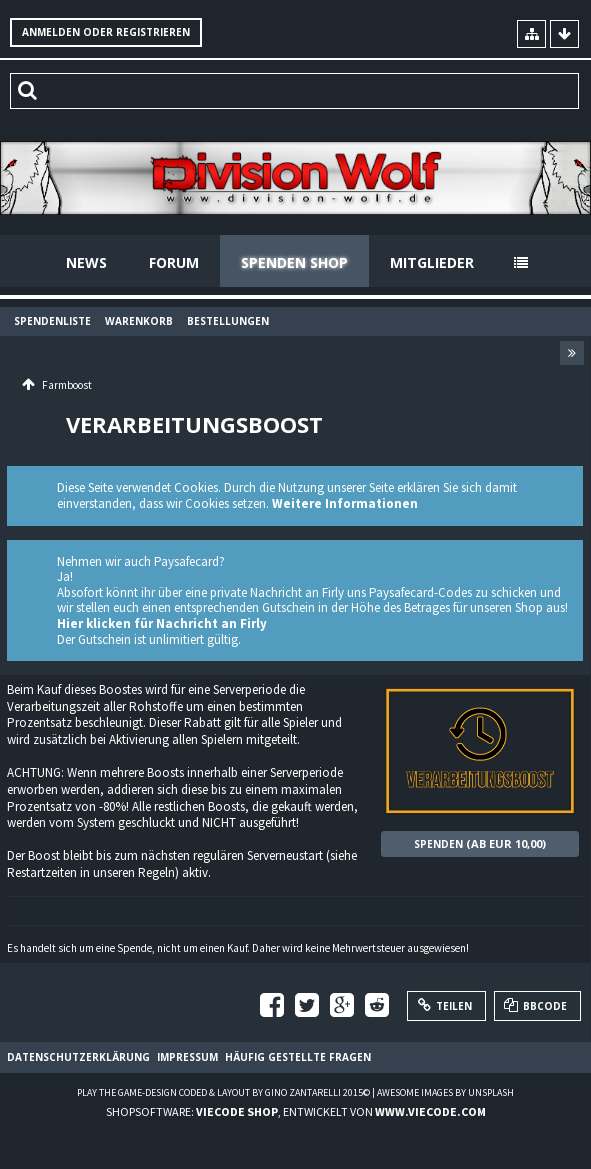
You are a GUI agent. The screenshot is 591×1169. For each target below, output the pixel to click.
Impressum (187, 1057)
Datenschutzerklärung (78, 1057)
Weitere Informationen (345, 503)
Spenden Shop (294, 262)
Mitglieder (432, 262)
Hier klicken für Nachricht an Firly (162, 623)
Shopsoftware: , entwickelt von (296, 1111)
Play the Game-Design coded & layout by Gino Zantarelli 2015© (223, 1092)
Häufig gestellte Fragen (298, 1057)
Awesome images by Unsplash (445, 1092)
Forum (174, 262)
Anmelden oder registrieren (106, 32)
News (86, 262)
